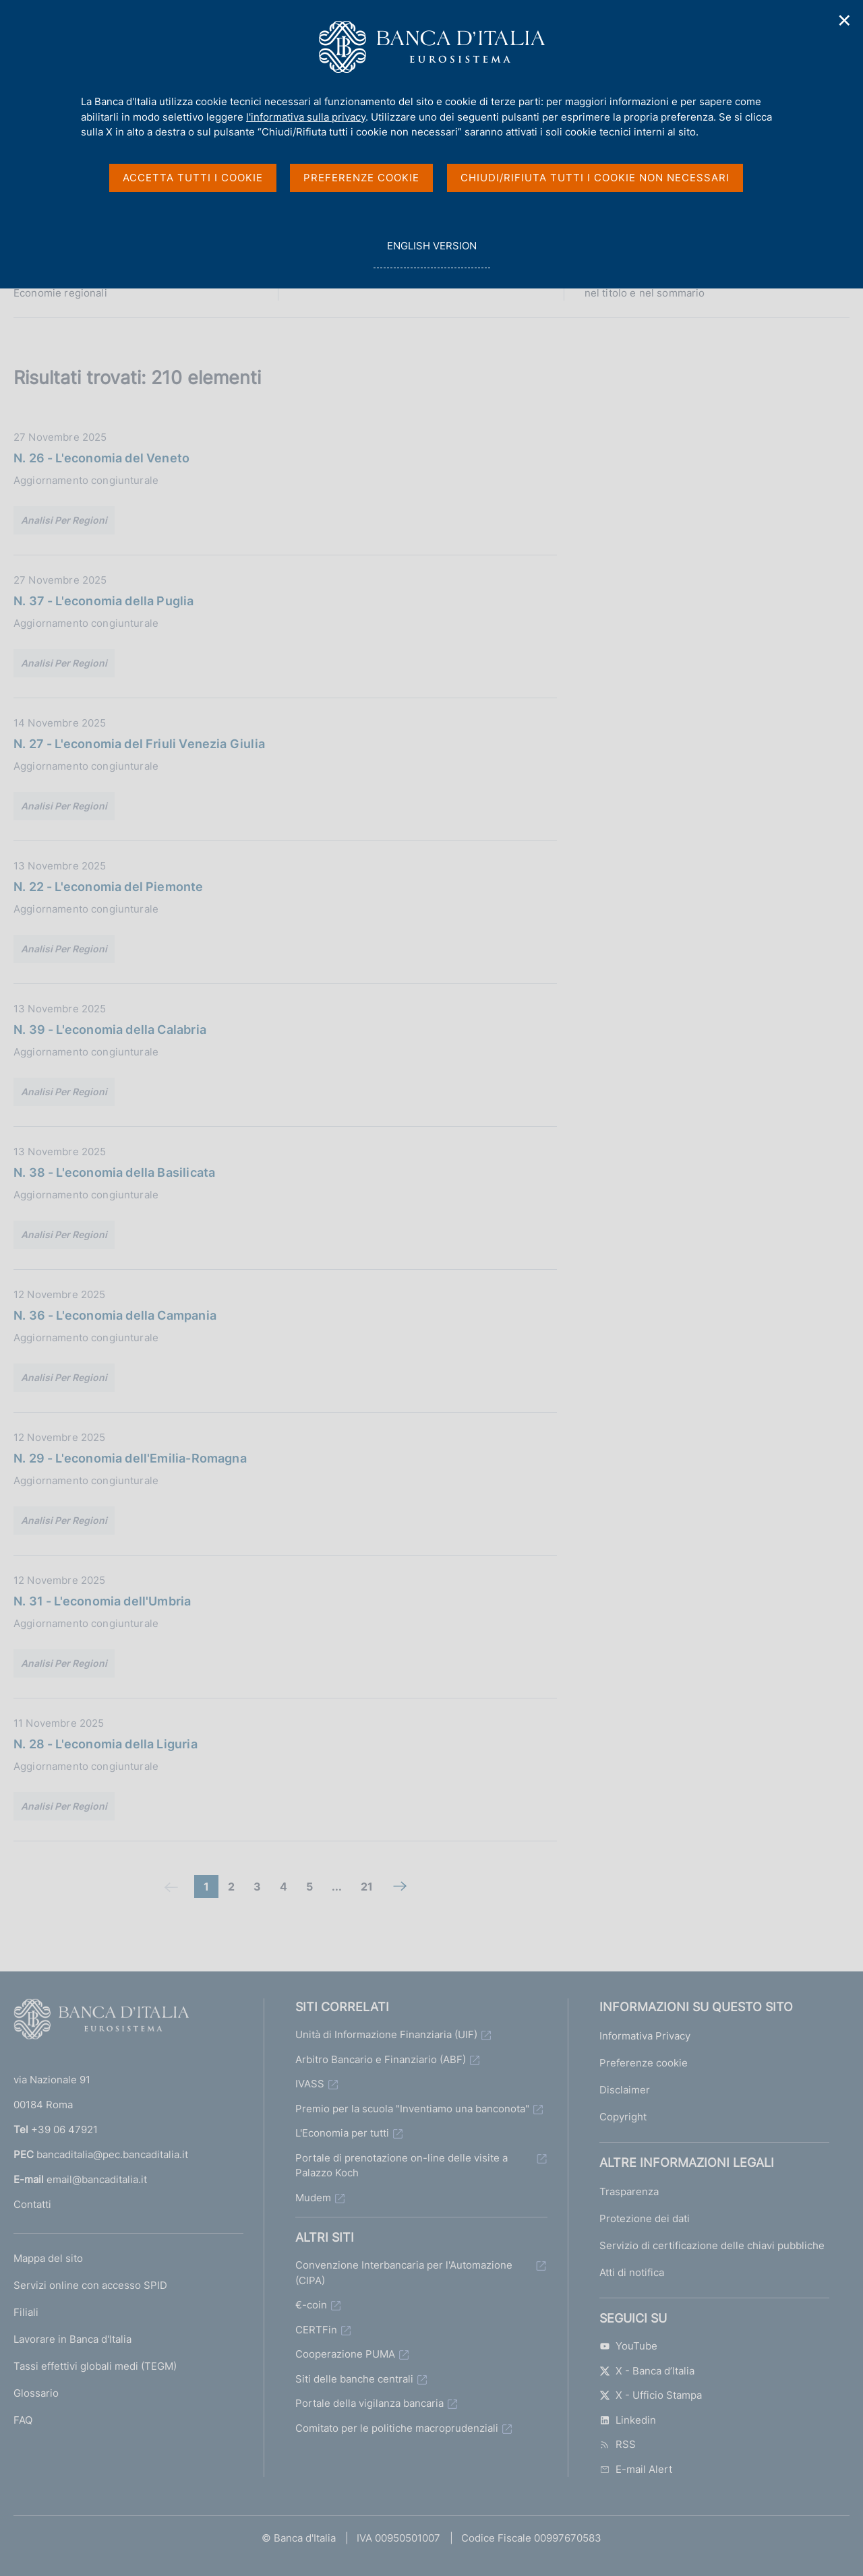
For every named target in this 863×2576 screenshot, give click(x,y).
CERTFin (316, 2329)
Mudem (313, 2197)
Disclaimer (624, 2089)
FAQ (22, 2420)
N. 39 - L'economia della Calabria (109, 1029)
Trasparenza (629, 2191)
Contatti (32, 2204)
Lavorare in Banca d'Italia (72, 2339)
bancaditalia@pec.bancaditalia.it (112, 2154)
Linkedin (627, 2420)
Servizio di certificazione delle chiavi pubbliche (712, 2245)
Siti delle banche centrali (354, 2378)
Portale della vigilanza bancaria (369, 2403)
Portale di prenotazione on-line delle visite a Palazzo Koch (401, 2165)
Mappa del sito (48, 2258)
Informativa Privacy (644, 2035)
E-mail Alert (635, 2469)
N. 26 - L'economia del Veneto (101, 458)
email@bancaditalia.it (97, 2179)
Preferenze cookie (643, 2062)
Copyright (623, 2116)
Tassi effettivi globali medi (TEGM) (95, 2366)
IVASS (309, 2083)
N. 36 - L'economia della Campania (114, 1315)
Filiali (25, 2312)
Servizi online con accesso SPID (90, 2285)
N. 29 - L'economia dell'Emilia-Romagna (130, 1458)
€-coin (311, 2304)
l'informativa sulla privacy (305, 117)
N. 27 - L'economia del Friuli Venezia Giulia (139, 744)
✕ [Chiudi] (845, 20)
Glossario (36, 2393)
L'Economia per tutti (342, 2132)
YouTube (628, 2345)
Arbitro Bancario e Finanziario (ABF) (380, 2059)
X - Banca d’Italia (646, 2370)
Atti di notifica (631, 2272)
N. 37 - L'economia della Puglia (103, 601)
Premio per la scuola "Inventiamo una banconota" (412, 2108)
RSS (617, 2444)
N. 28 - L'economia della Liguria (105, 1744)
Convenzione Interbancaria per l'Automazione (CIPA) (403, 2273)
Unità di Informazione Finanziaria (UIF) (386, 2034)
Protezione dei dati (644, 2218)
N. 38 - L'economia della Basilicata (114, 1172)
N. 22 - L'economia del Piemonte (108, 887)
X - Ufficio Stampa (650, 2395)
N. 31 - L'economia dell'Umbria (102, 1601)
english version (431, 253)
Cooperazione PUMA (345, 2354)
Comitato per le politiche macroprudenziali (396, 2428)
